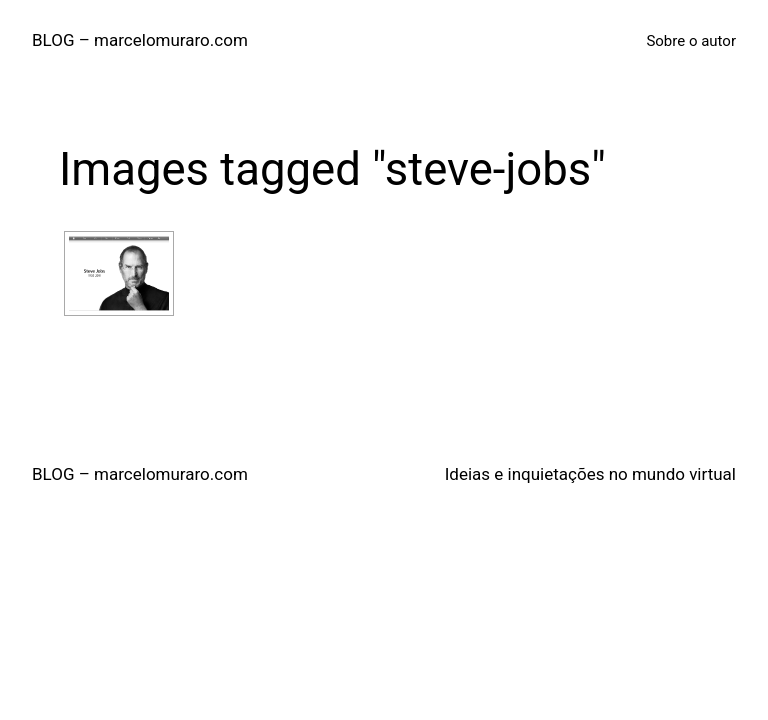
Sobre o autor (691, 41)
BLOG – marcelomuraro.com (140, 40)
